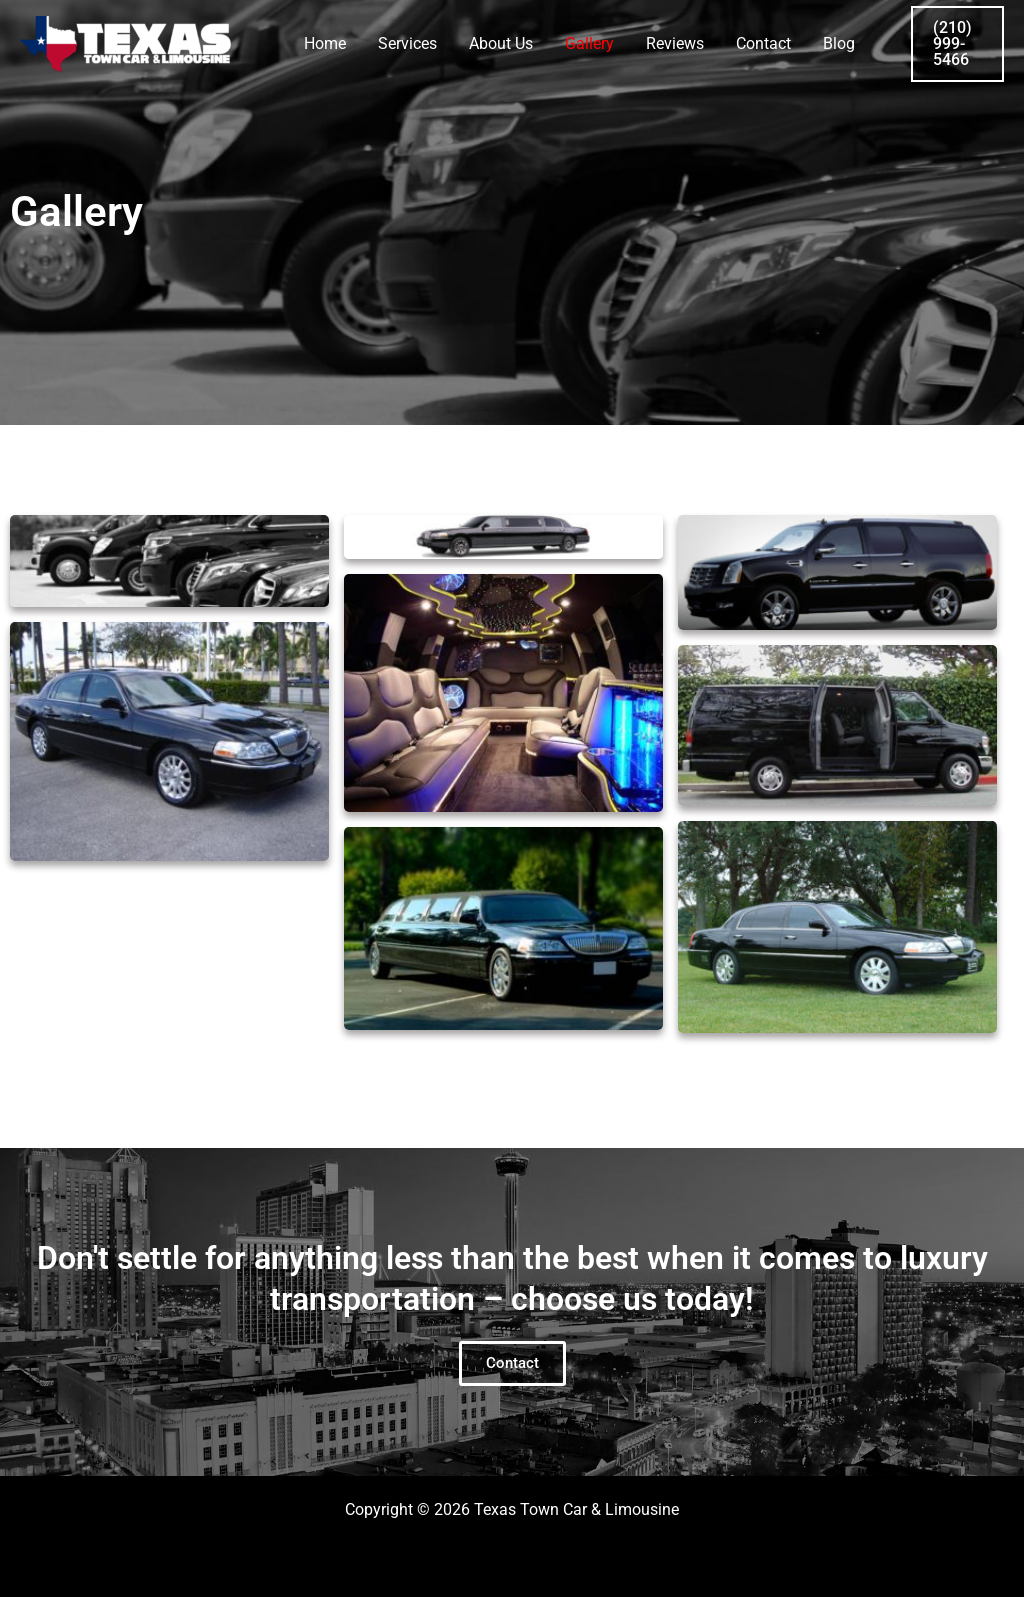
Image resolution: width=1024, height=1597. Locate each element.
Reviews (675, 43)
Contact (763, 43)
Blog (839, 43)
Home (325, 43)
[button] (957, 44)
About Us (501, 43)
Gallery (589, 43)
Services (407, 43)
